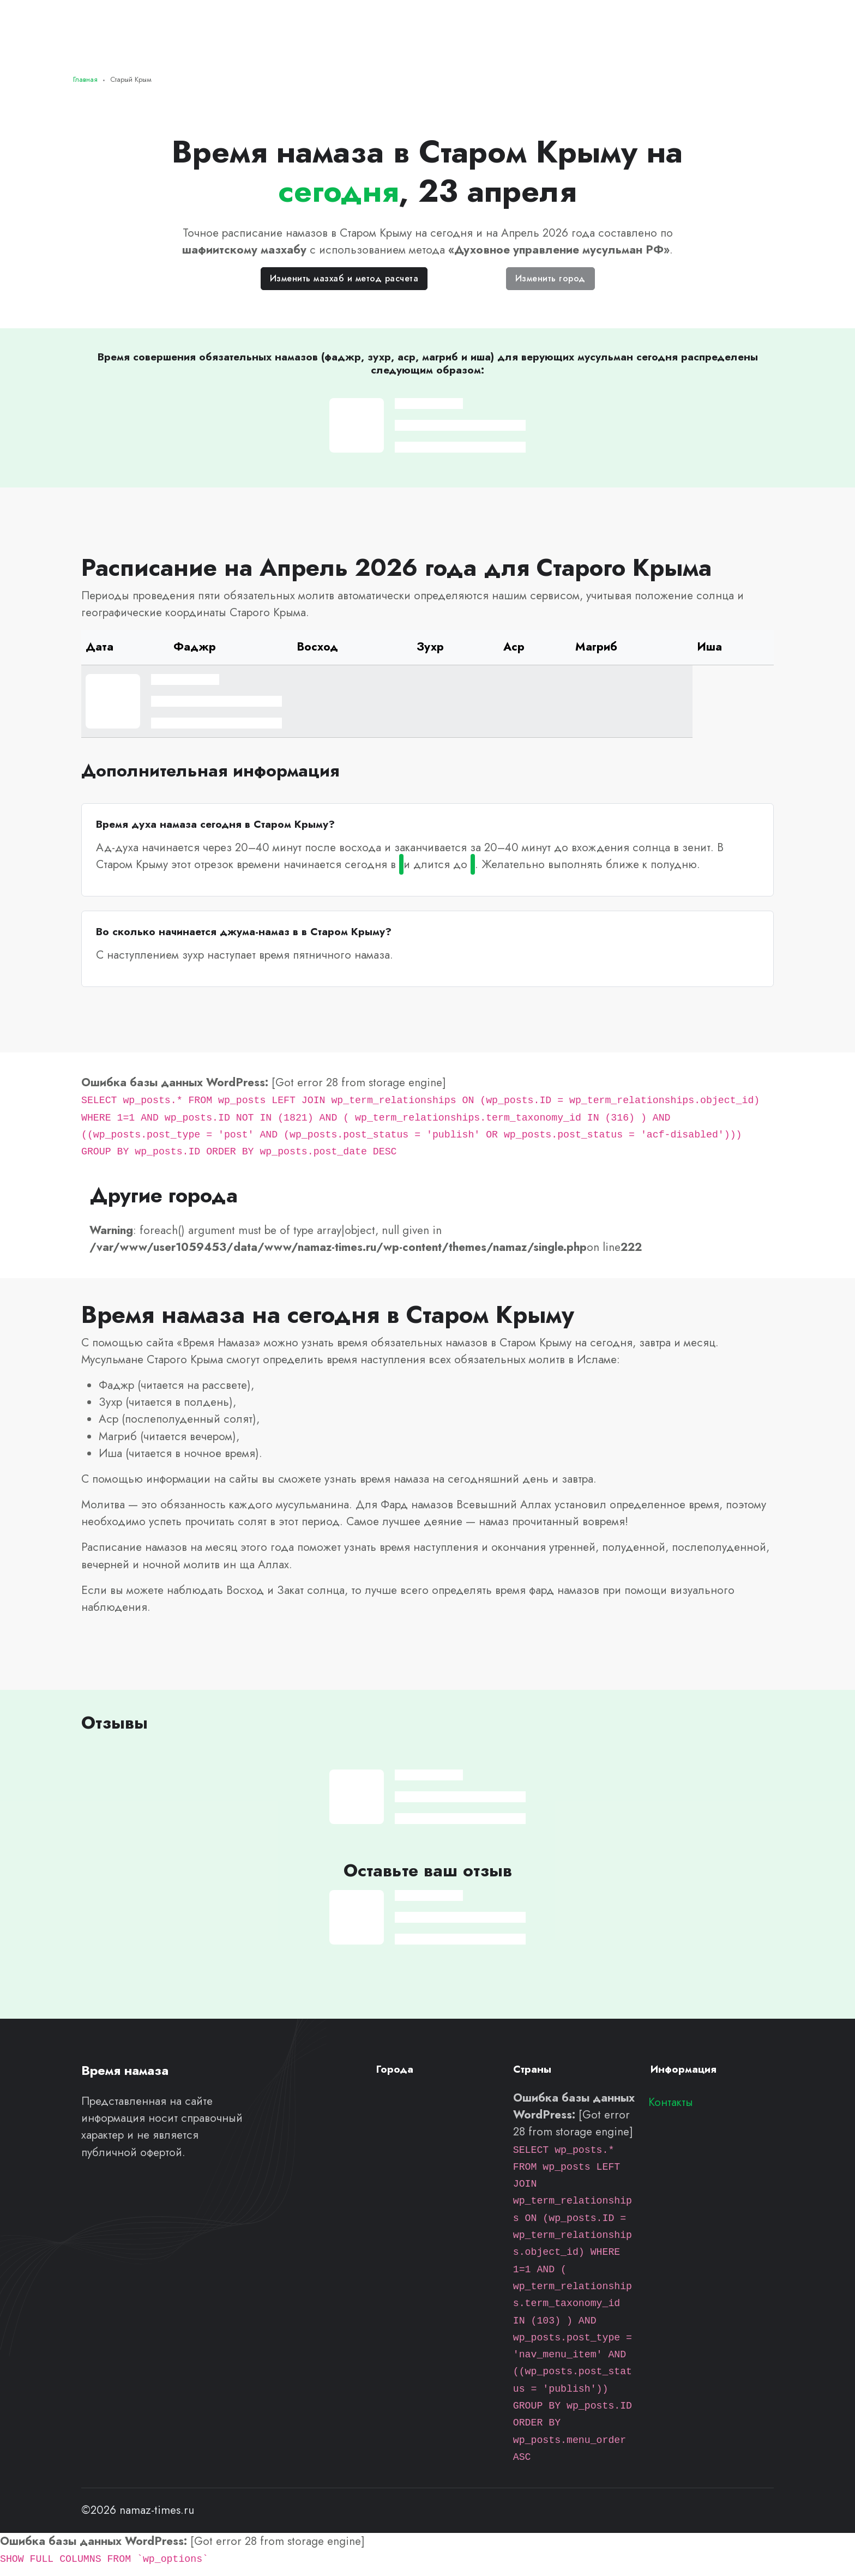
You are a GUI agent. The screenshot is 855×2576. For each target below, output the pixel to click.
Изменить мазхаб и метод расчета (344, 278)
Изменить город (550, 278)
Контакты (670, 2102)
